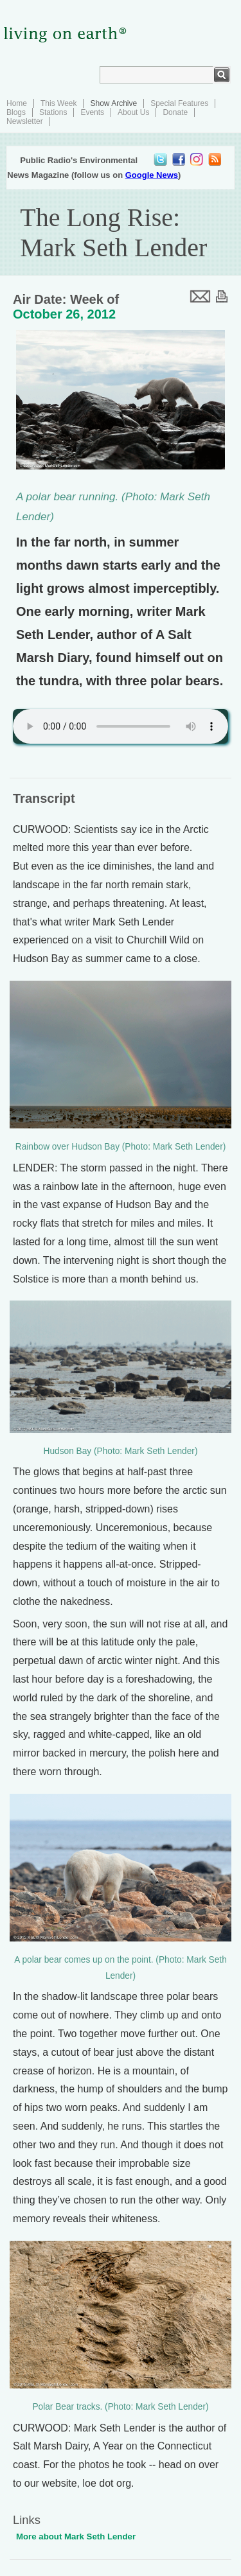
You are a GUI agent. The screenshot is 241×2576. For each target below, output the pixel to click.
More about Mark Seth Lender (76, 2536)
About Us (133, 112)
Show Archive (113, 103)
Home (16, 103)
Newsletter (24, 121)
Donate (175, 112)
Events (92, 112)
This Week (58, 103)
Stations (53, 112)
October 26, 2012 (64, 314)
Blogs (16, 112)
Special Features (179, 103)
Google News (151, 175)
